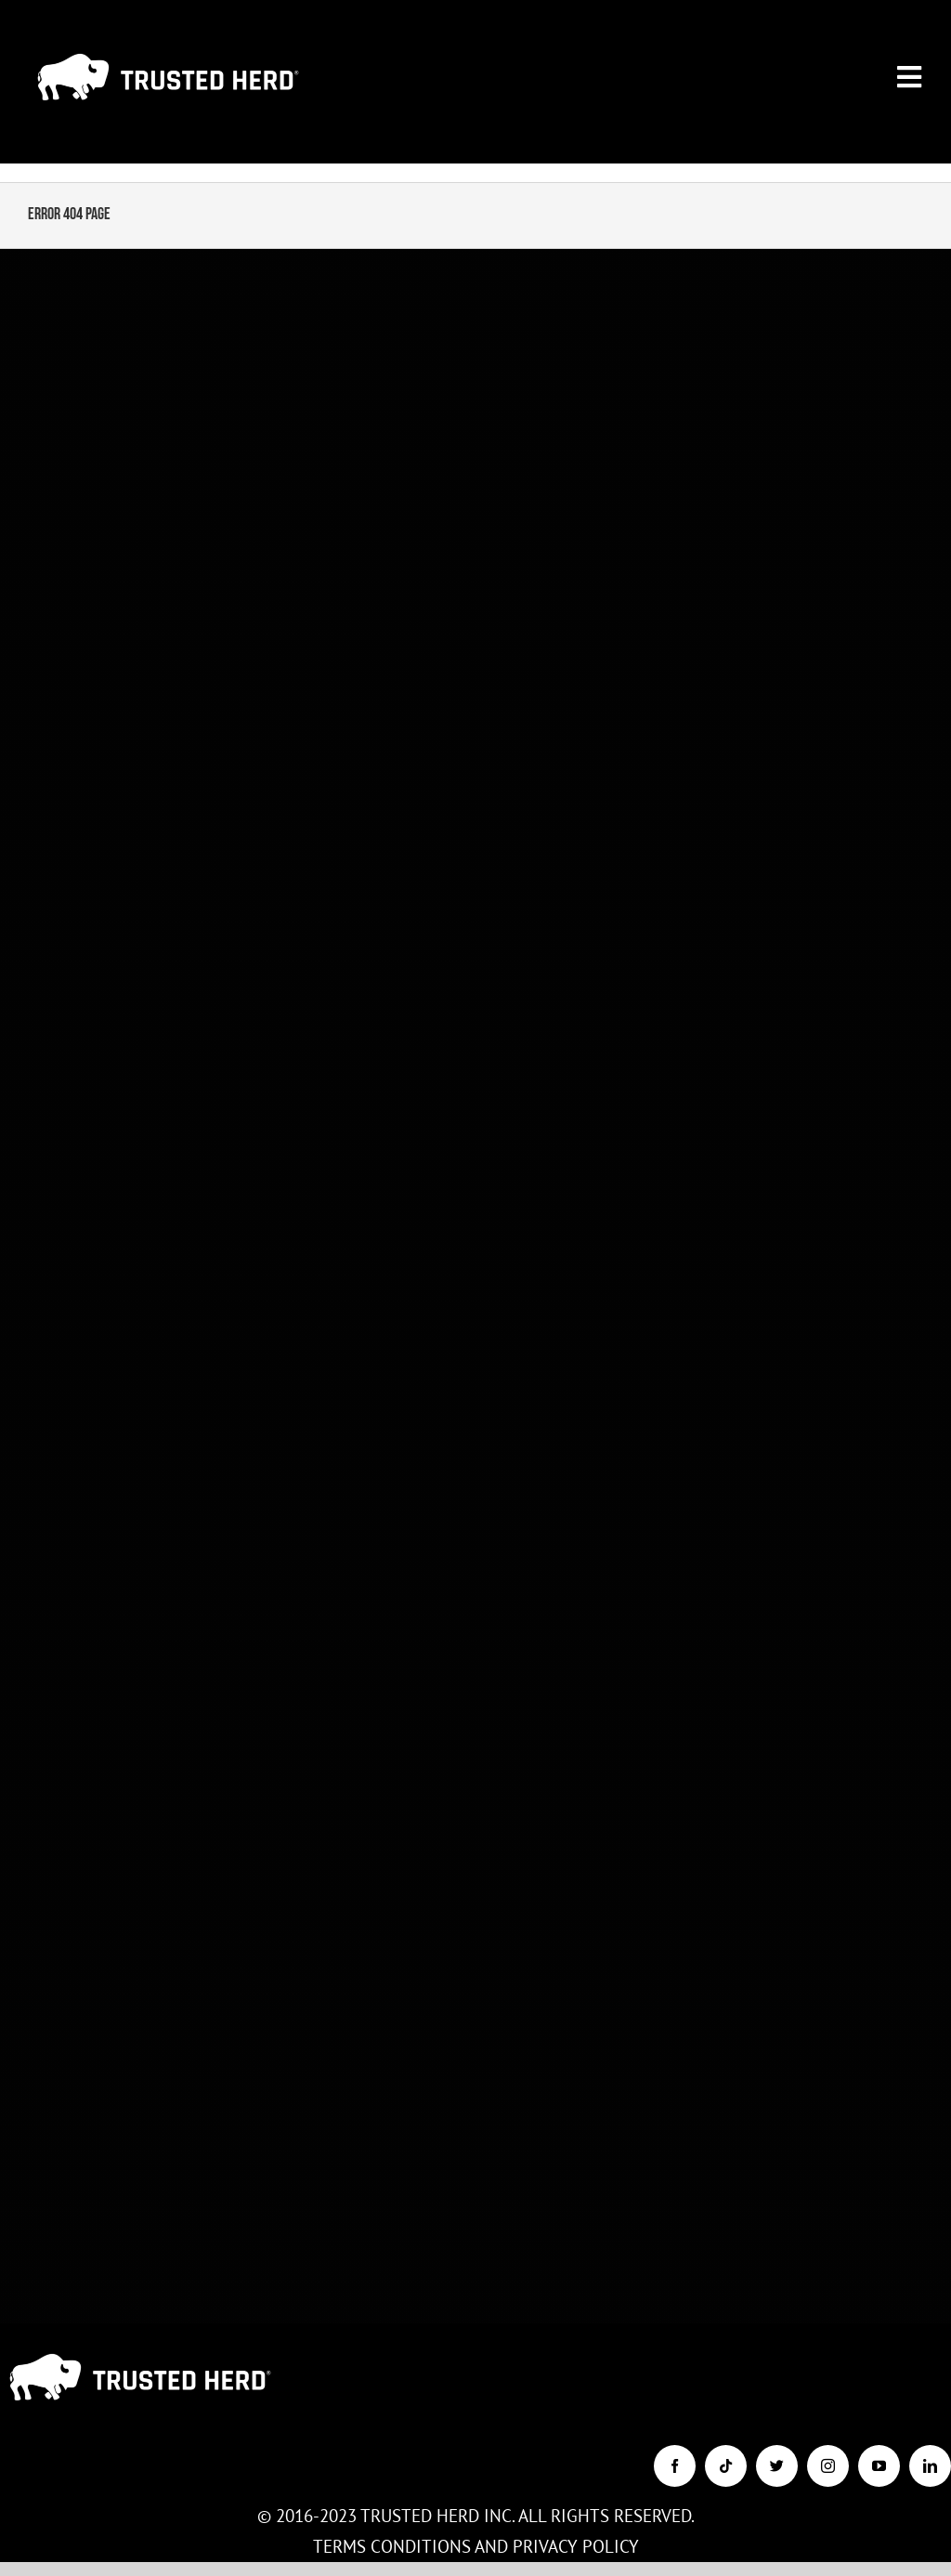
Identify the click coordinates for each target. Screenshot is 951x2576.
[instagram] (828, 2466)
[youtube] (879, 2466)
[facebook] (675, 2466)
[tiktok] (726, 2466)
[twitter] (777, 2466)
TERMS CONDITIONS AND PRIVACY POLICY (476, 2546)
